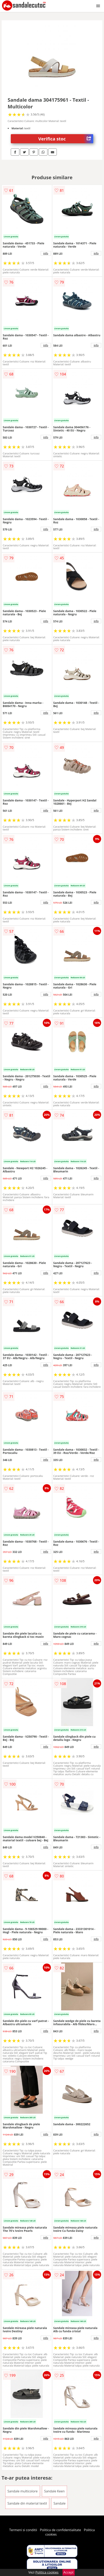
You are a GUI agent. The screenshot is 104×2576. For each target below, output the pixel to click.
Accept (68, 2572)
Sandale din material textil (27, 2503)
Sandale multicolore (23, 2491)
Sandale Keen (54, 2491)
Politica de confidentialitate (60, 2530)
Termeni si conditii (23, 2530)
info (45, 253)
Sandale (60, 2503)
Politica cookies (47, 2572)
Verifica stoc (65, 138)
